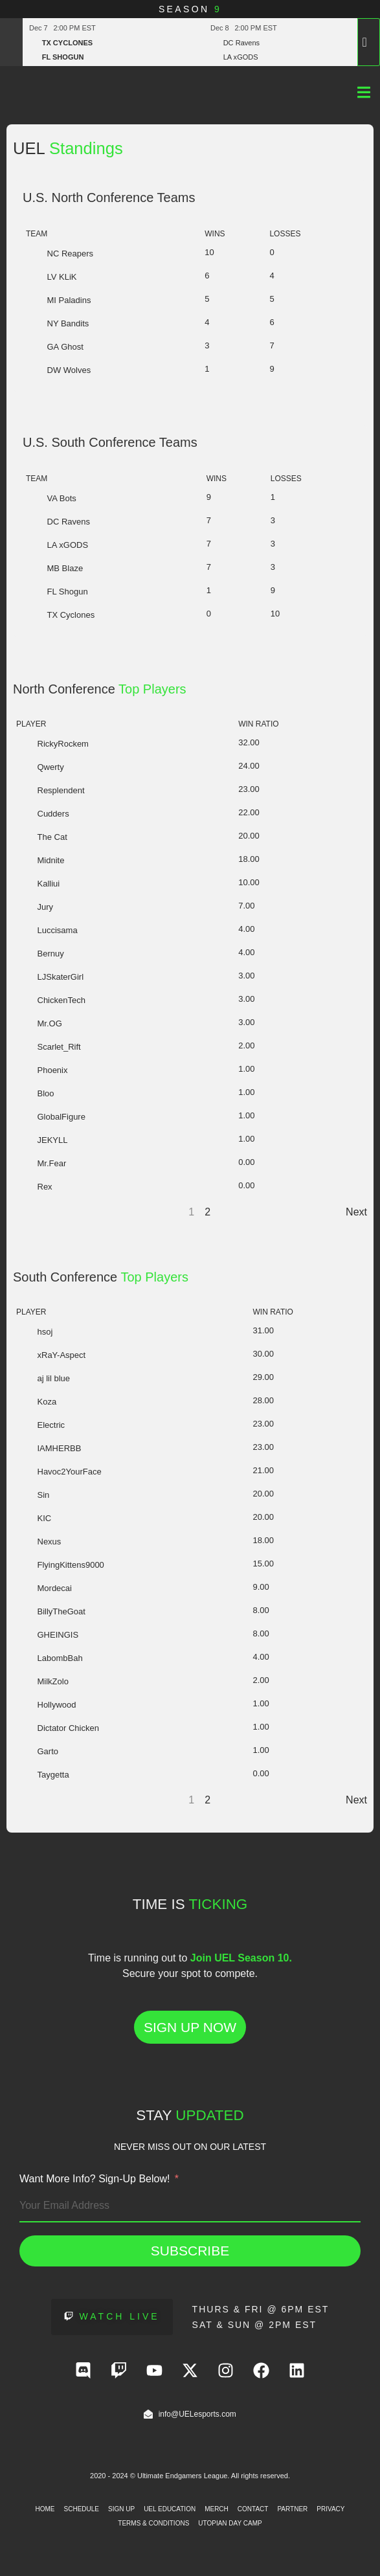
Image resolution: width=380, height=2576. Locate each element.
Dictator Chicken (57, 1728)
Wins (215, 233)
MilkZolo (42, 1681)
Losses (284, 233)
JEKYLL (41, 1140)
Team (36, 233)
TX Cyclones (60, 615)
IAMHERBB (48, 1448)
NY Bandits (57, 323)
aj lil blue (43, 1378)
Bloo (35, 1093)
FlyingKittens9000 (60, 1565)
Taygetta (42, 1774)
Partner (292, 2509)
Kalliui (38, 883)
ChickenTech (50, 1000)
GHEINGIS (47, 1635)
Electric (40, 1425)
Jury (34, 907)
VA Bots (51, 498)
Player (31, 724)
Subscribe (190, 2250)
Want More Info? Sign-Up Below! (94, 2178)
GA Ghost (55, 347)
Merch (217, 2509)
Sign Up (121, 2509)
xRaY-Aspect (50, 1355)
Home (45, 2509)
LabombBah (49, 1658)
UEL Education (170, 2509)
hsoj (34, 1332)
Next (356, 1211)
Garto (37, 1751)
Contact (253, 2509)
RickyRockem (52, 744)
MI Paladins (58, 300)
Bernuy (40, 953)
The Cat (41, 837)
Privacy (330, 2509)
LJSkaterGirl (50, 977)
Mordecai (44, 1588)
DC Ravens (58, 521)
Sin (32, 1495)
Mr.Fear (41, 1163)
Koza (36, 1402)
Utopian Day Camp (230, 2523)
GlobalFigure (50, 1117)
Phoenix (41, 1070)
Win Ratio (258, 724)
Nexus (38, 1541)
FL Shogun (57, 591)
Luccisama (47, 930)
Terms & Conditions (153, 2523)
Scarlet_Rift (48, 1047)
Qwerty (40, 767)
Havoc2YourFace (59, 1471)
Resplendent (50, 790)
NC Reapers (59, 253)
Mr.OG (39, 1023)
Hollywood (46, 1705)
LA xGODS (57, 545)
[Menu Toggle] (363, 92)
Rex (34, 1187)
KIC (33, 1518)
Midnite (40, 860)
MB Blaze (54, 568)
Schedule (81, 2509)
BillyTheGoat (50, 1611)
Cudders (42, 814)
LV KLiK (51, 277)
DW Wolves (58, 370)
